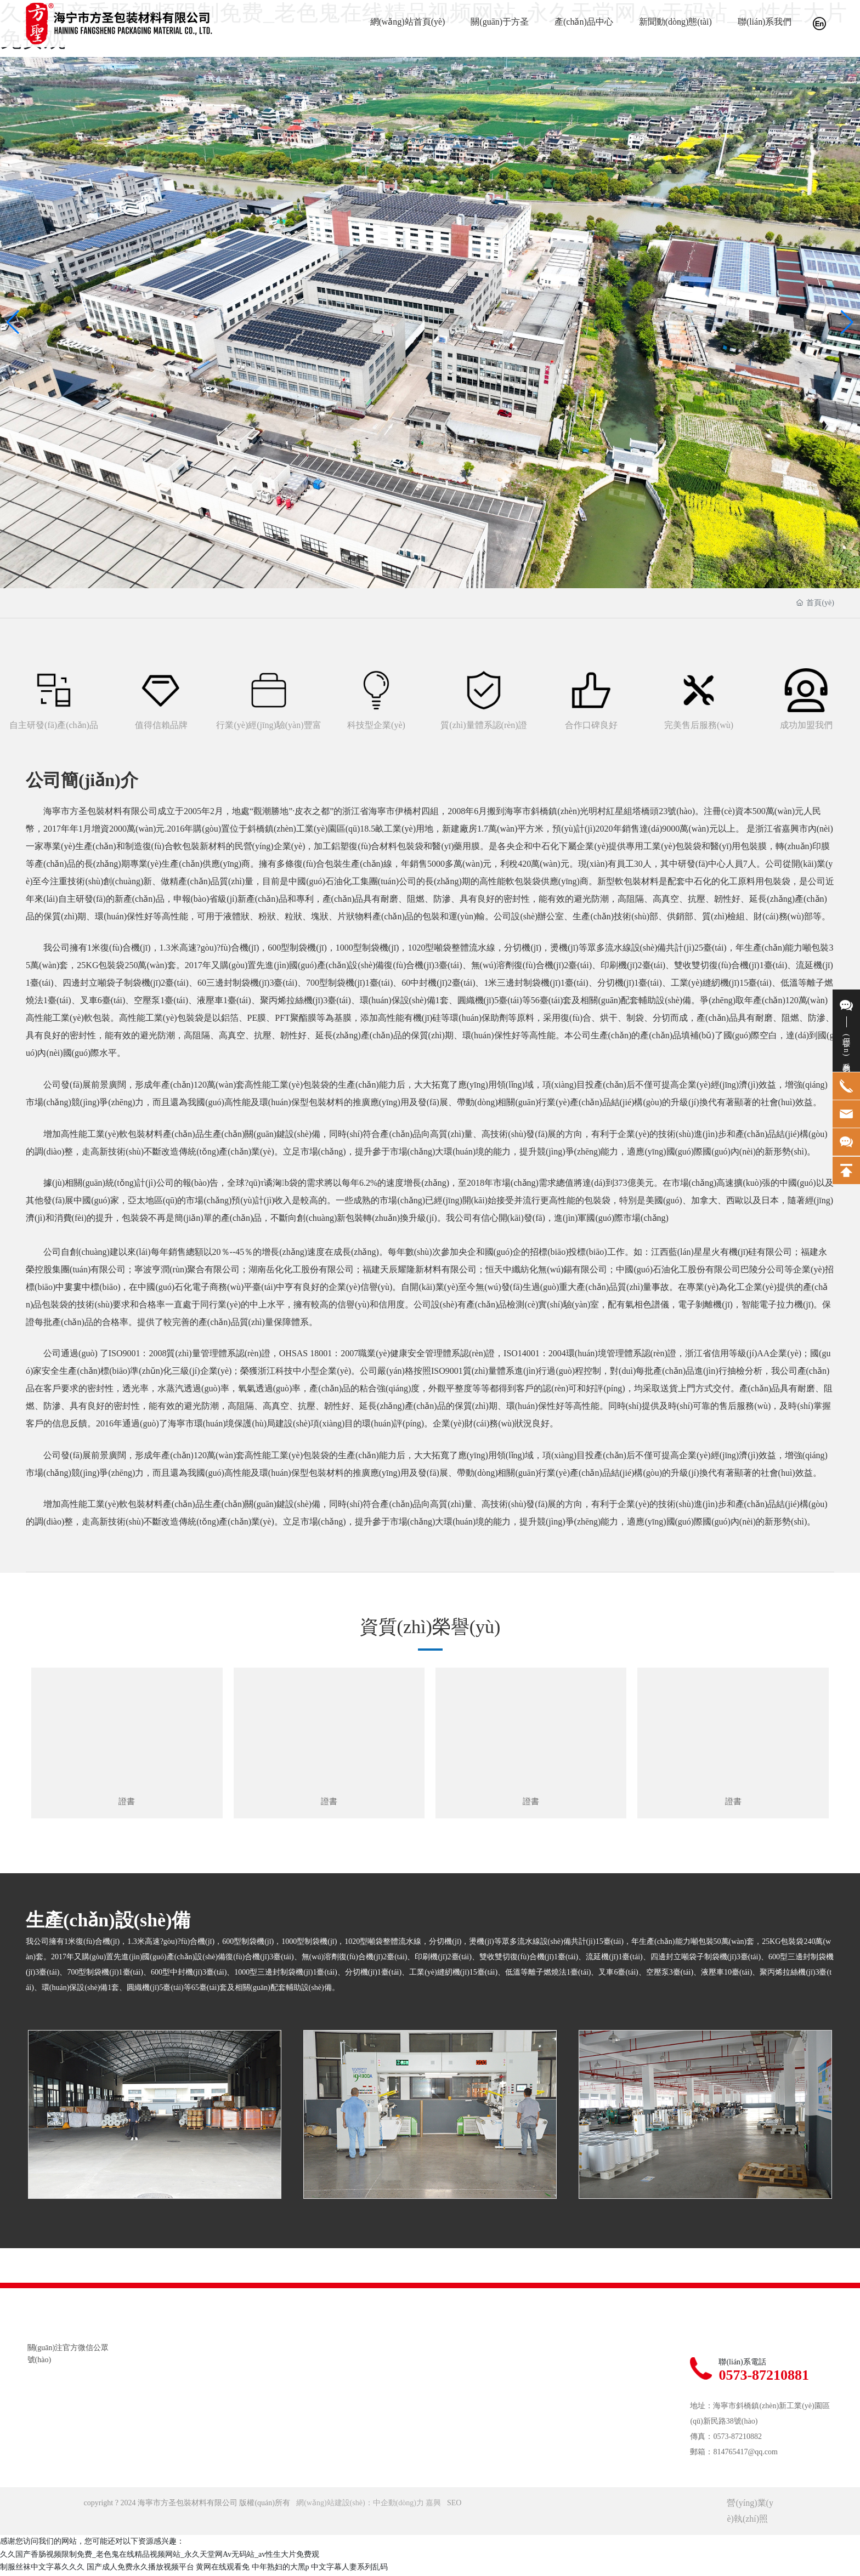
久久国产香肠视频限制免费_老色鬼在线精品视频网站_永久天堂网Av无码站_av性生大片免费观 (159, 2556)
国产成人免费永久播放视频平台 (140, 2570)
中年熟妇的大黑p (280, 2570)
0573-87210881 (763, 2378)
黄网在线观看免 (223, 2570)
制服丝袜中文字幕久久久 (42, 2570)
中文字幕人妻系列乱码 (349, 2570)
